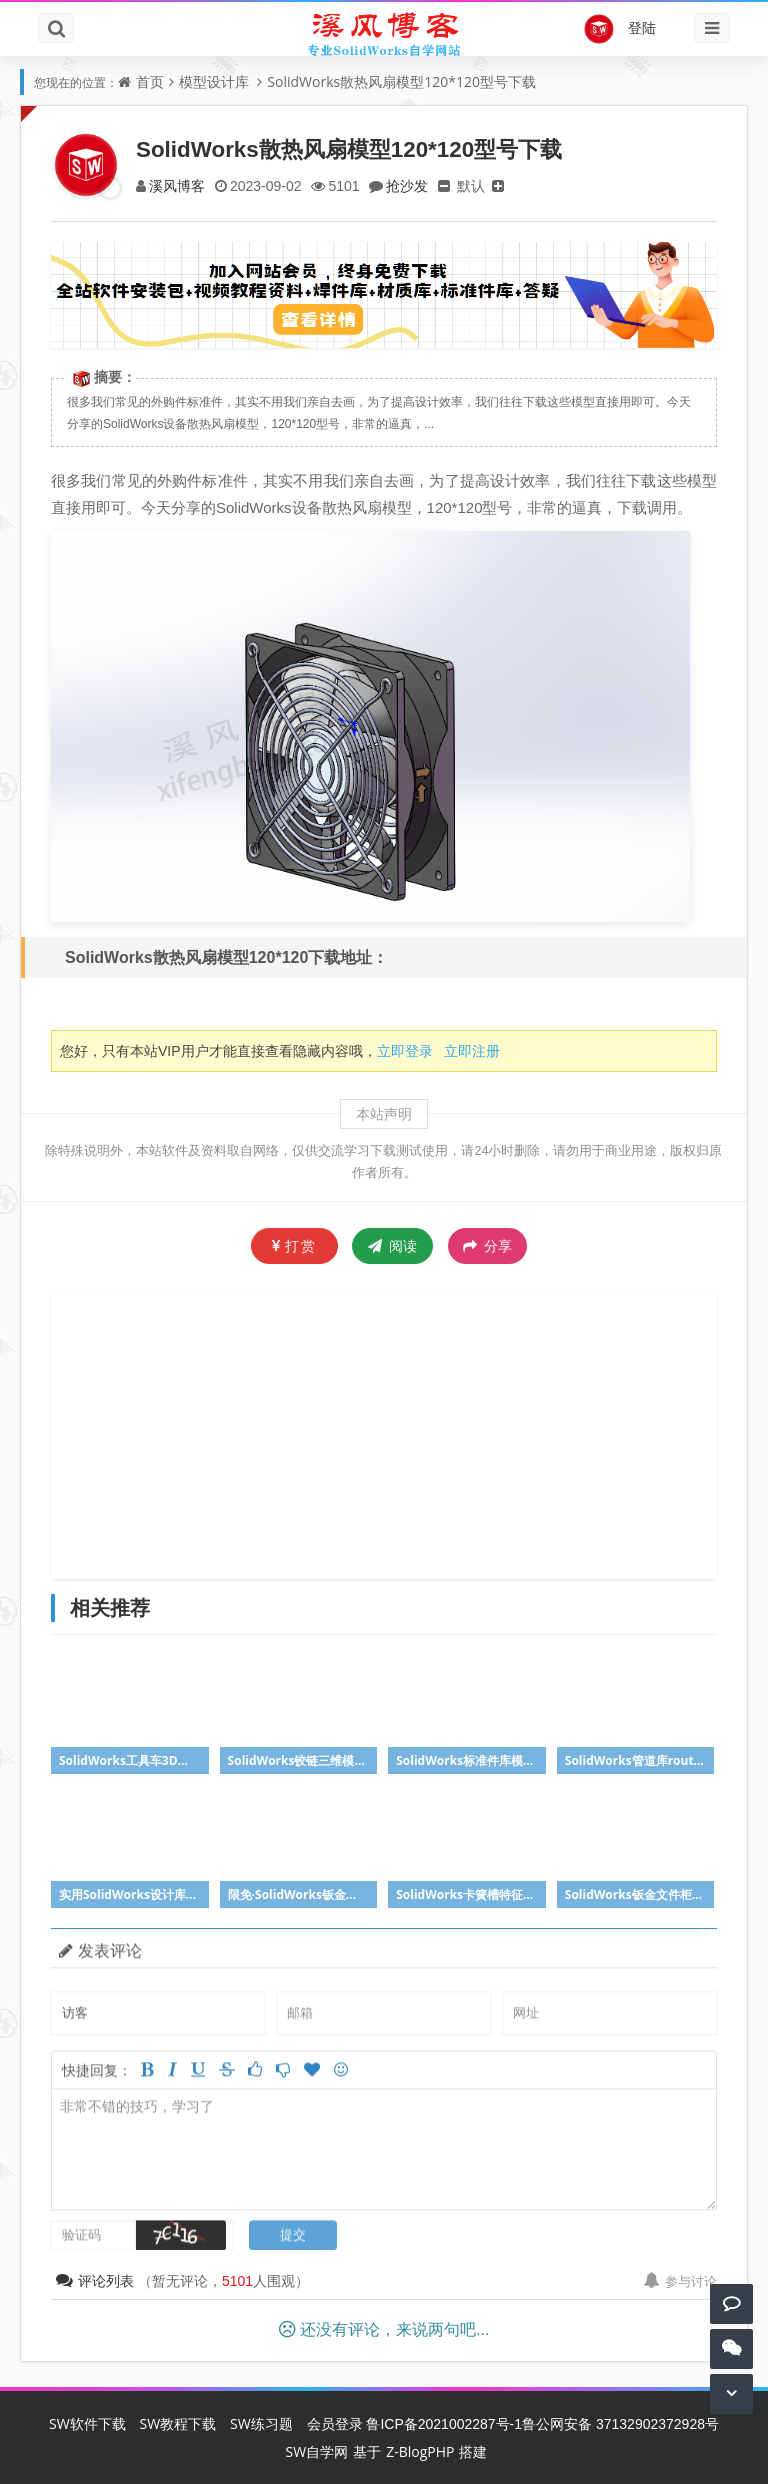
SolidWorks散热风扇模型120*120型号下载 (401, 81)
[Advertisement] (409, 1434)
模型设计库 (214, 81)
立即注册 (472, 1050)
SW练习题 (261, 2423)
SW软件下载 (87, 2423)
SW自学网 (317, 2451)
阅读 (392, 1245)
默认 (471, 185)
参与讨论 (680, 2281)
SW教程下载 (178, 2423)
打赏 (294, 1245)
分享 (487, 1246)
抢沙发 (407, 185)
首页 (150, 81)
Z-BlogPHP (420, 2451)
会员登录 (335, 2423)
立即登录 (405, 1050)
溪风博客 (177, 185)
